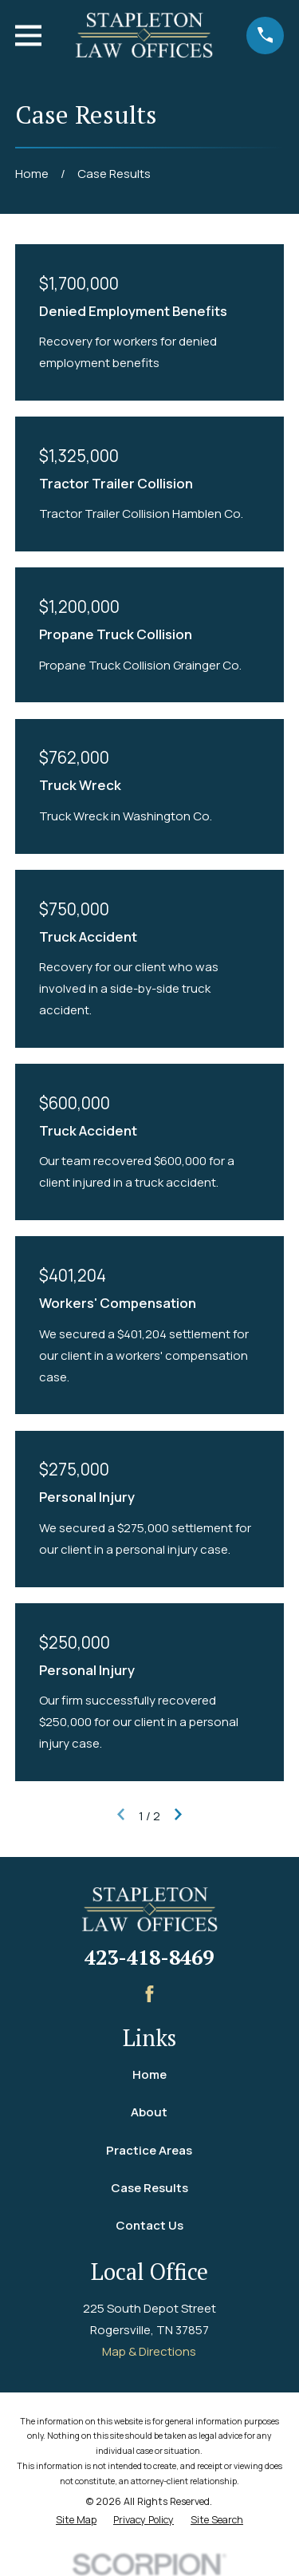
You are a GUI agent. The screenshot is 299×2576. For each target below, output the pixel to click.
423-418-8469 (149, 1956)
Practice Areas (149, 2150)
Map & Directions (149, 2351)
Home (149, 2074)
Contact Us (149, 2225)
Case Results (149, 2187)
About (149, 2112)
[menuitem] (76, 2520)
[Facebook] (149, 1993)
